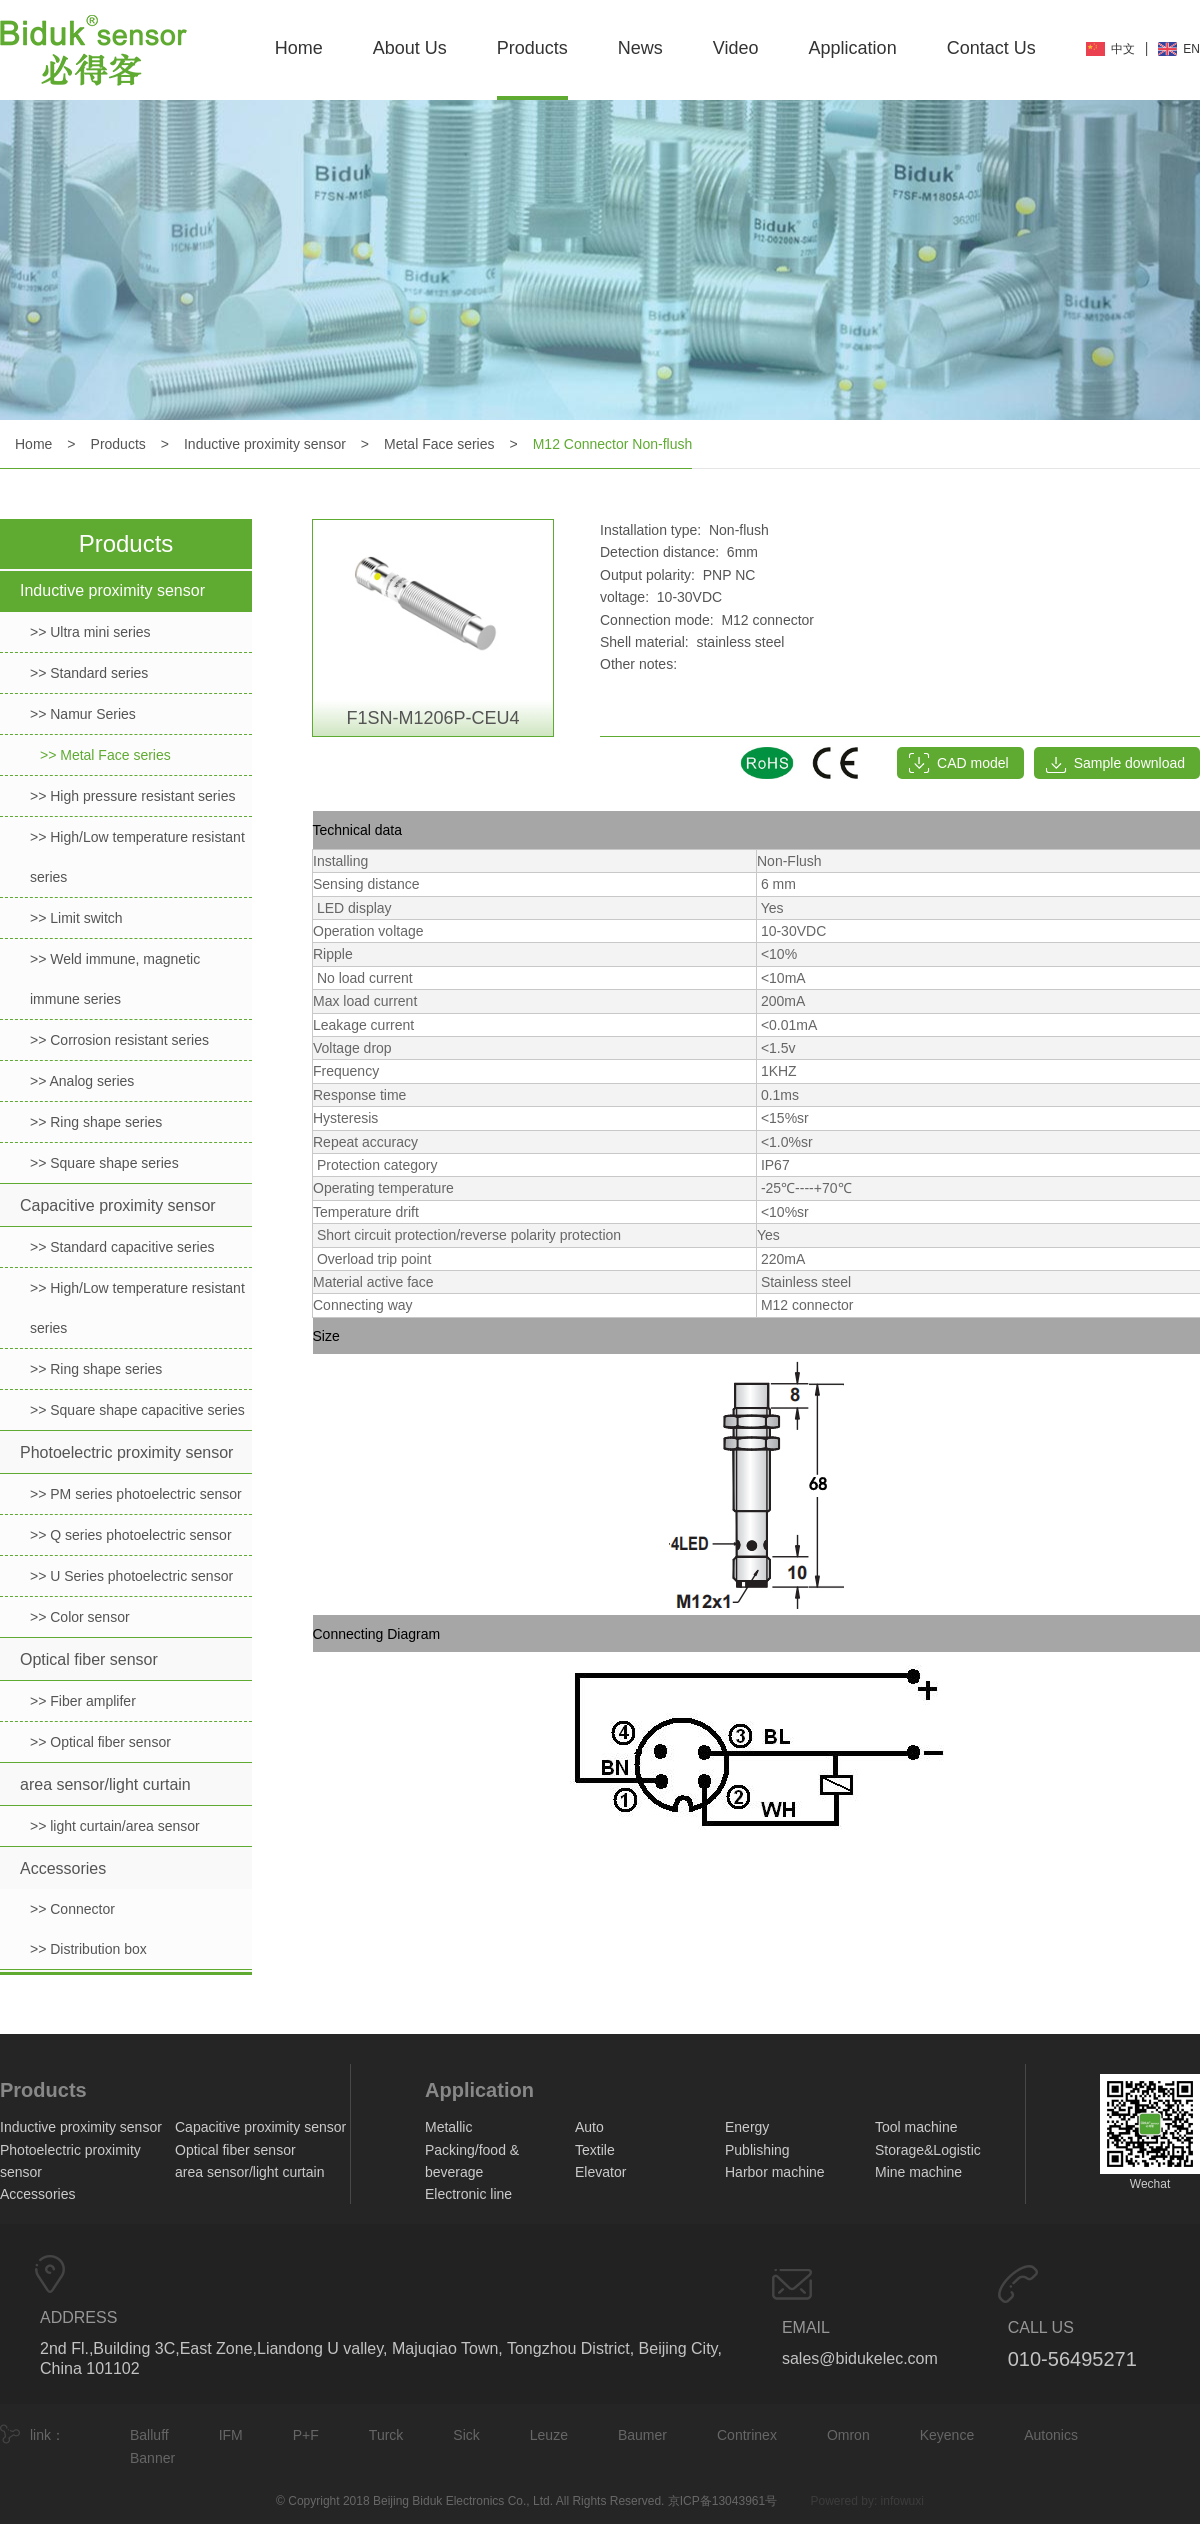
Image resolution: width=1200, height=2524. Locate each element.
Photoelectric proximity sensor (126, 1452)
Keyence (947, 2435)
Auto (589, 2127)
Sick (466, 2435)
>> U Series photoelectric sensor (131, 1576)
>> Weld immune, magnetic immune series (115, 979)
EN (1191, 49)
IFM (231, 2435)
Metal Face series (439, 444)
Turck (386, 2435)
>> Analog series (82, 1081)
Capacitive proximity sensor (118, 1205)
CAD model (973, 763)
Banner (152, 2458)
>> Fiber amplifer (83, 1701)
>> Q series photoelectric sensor (131, 1535)
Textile (595, 2150)
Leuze (549, 2435)
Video (736, 48)
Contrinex (747, 2435)
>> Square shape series (104, 1163)
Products (532, 48)
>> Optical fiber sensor (100, 1742)
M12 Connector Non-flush (613, 444)
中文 (1123, 49)
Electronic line (468, 2194)
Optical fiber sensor (89, 1659)
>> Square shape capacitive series (137, 1410)
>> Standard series (89, 673)
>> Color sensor (80, 1617)
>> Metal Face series (105, 755)
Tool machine (916, 2127)
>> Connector (72, 1909)
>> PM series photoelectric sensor (136, 1494)
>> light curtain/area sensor (115, 1826)
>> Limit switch (76, 918)
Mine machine (918, 2172)
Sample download (1129, 763)
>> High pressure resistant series (132, 796)
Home (299, 48)
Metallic (448, 2127)
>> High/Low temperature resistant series (137, 857)
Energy (747, 2127)
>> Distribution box (88, 1949)
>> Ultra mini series (90, 632)
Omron (848, 2435)
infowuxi (902, 2501)
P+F (306, 2435)
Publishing (757, 2150)
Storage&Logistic (928, 2150)
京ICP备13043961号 (722, 2501)
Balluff (149, 2435)
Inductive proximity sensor (265, 444)
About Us (410, 48)
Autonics (1051, 2435)
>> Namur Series (83, 714)
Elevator (600, 2172)
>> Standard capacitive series (122, 1247)
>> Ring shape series (96, 1122)
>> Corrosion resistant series (119, 1040)
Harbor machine (775, 2172)
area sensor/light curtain (105, 1784)
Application (853, 48)
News (640, 48)
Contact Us (991, 48)
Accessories (63, 1868)
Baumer (642, 2435)
